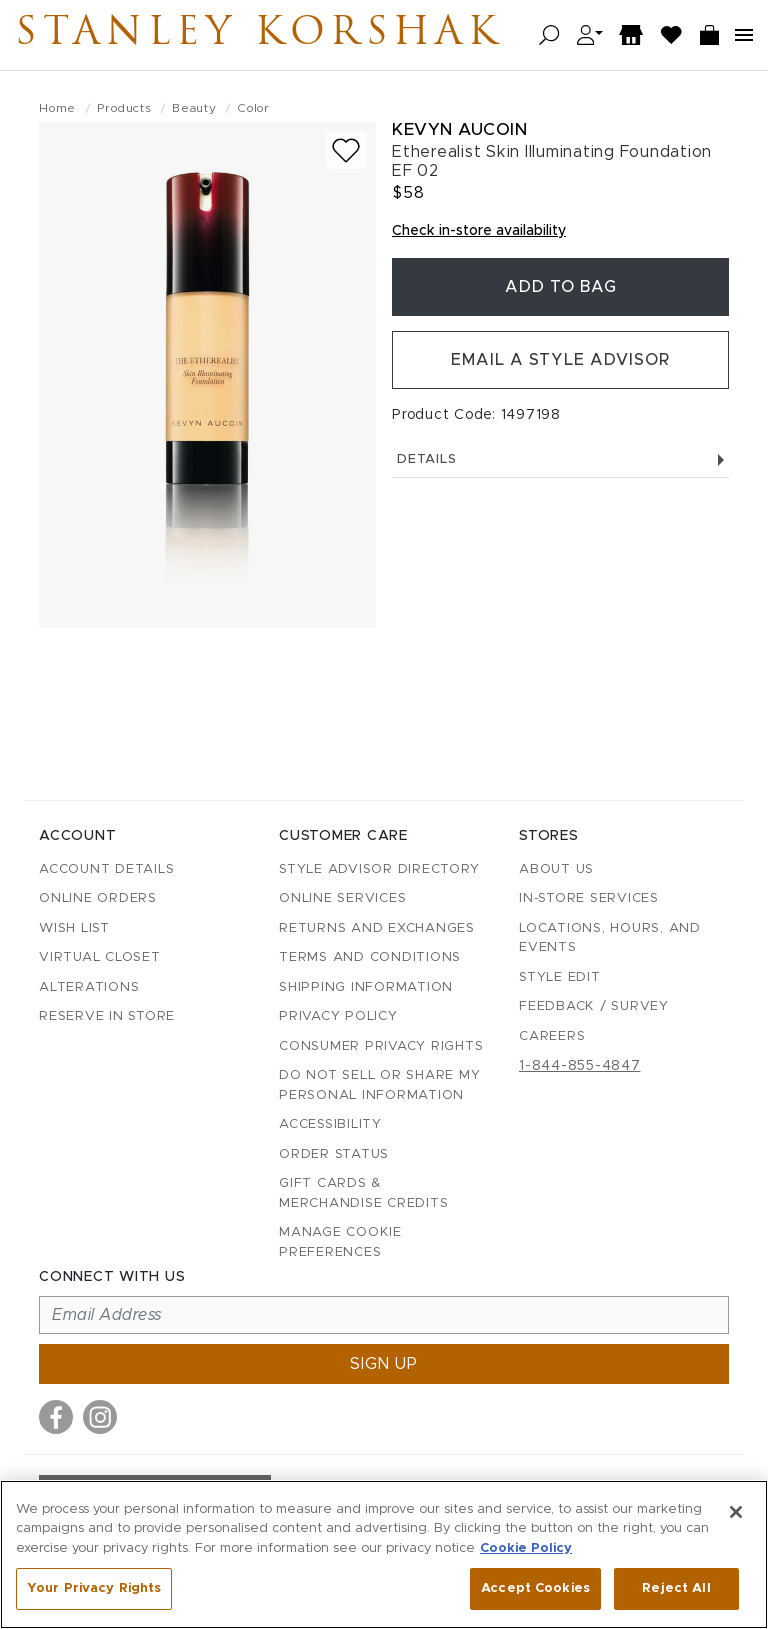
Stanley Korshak (259, 35)
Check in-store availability (479, 231)
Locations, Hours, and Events (610, 938)
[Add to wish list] (346, 150)
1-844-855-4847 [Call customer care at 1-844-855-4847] (580, 1066)
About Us (556, 869)
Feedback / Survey (594, 1006)
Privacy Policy (338, 1016)
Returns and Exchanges (377, 928)
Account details (106, 869)
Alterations (89, 987)
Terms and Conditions (370, 957)
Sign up (384, 1364)
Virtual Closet (100, 957)
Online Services (342, 898)
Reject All (676, 1588)
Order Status (334, 1154)
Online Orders (98, 898)
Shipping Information (366, 987)
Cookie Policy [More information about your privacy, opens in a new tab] (526, 1548)
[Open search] (549, 35)
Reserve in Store (107, 1016)
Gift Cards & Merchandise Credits (363, 1193)
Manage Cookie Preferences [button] (340, 1242)
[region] (384, 1554)
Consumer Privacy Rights (381, 1046)
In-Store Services (589, 898)
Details (560, 459)
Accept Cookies (535, 1588)
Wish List (74, 928)
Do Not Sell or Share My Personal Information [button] (379, 1085)
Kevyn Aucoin (459, 129)
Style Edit (560, 977)
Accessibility (330, 1124)
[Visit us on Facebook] (56, 1417)
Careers (552, 1036)
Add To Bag (561, 287)
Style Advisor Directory (379, 869)
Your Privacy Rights (94, 1588)
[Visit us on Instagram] (100, 1417)
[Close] (736, 1512)
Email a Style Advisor (560, 360)
